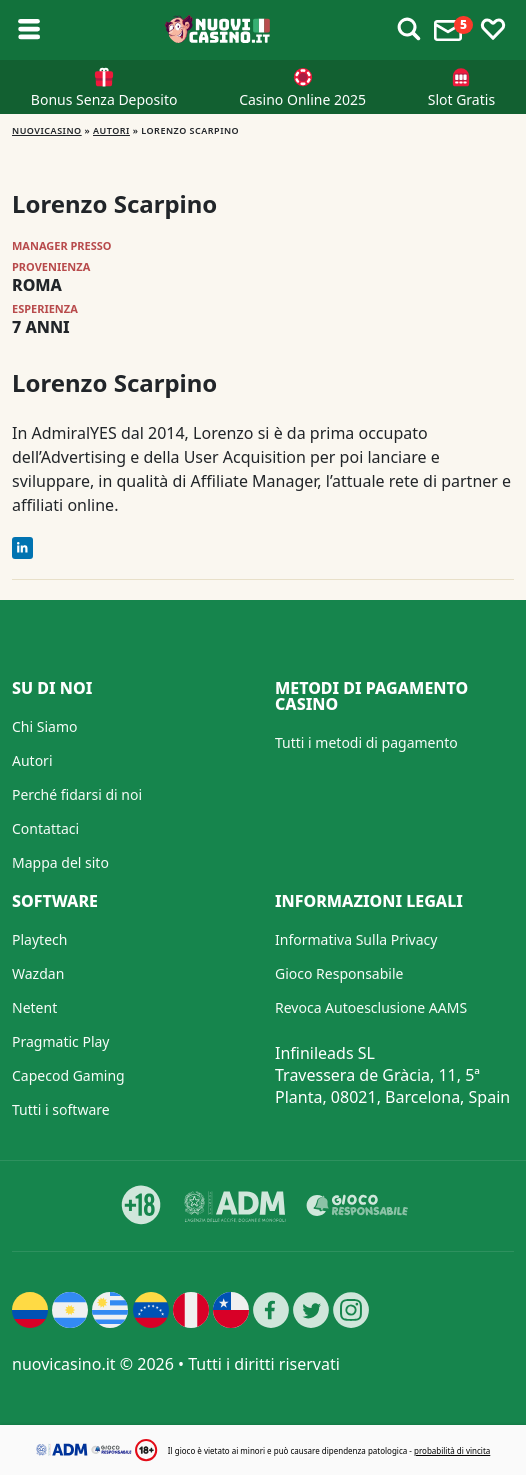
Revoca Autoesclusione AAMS (371, 1007)
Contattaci (45, 828)
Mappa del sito (60, 862)
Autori (111, 130)
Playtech (39, 939)
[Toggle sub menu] (29, 30)
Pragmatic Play (60, 1041)
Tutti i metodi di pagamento (366, 742)
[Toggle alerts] (409, 30)
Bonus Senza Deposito (104, 99)
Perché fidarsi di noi (77, 794)
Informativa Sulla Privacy (356, 939)
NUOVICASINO (47, 130)
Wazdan (38, 973)
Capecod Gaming (68, 1075)
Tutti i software (61, 1109)
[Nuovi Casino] (219, 30)
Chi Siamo (44, 726)
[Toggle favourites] (493, 30)
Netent (34, 1007)
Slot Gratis (461, 99)
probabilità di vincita (452, 1450)
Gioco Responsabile (339, 973)
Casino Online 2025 (302, 99)
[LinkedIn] (22, 548)
